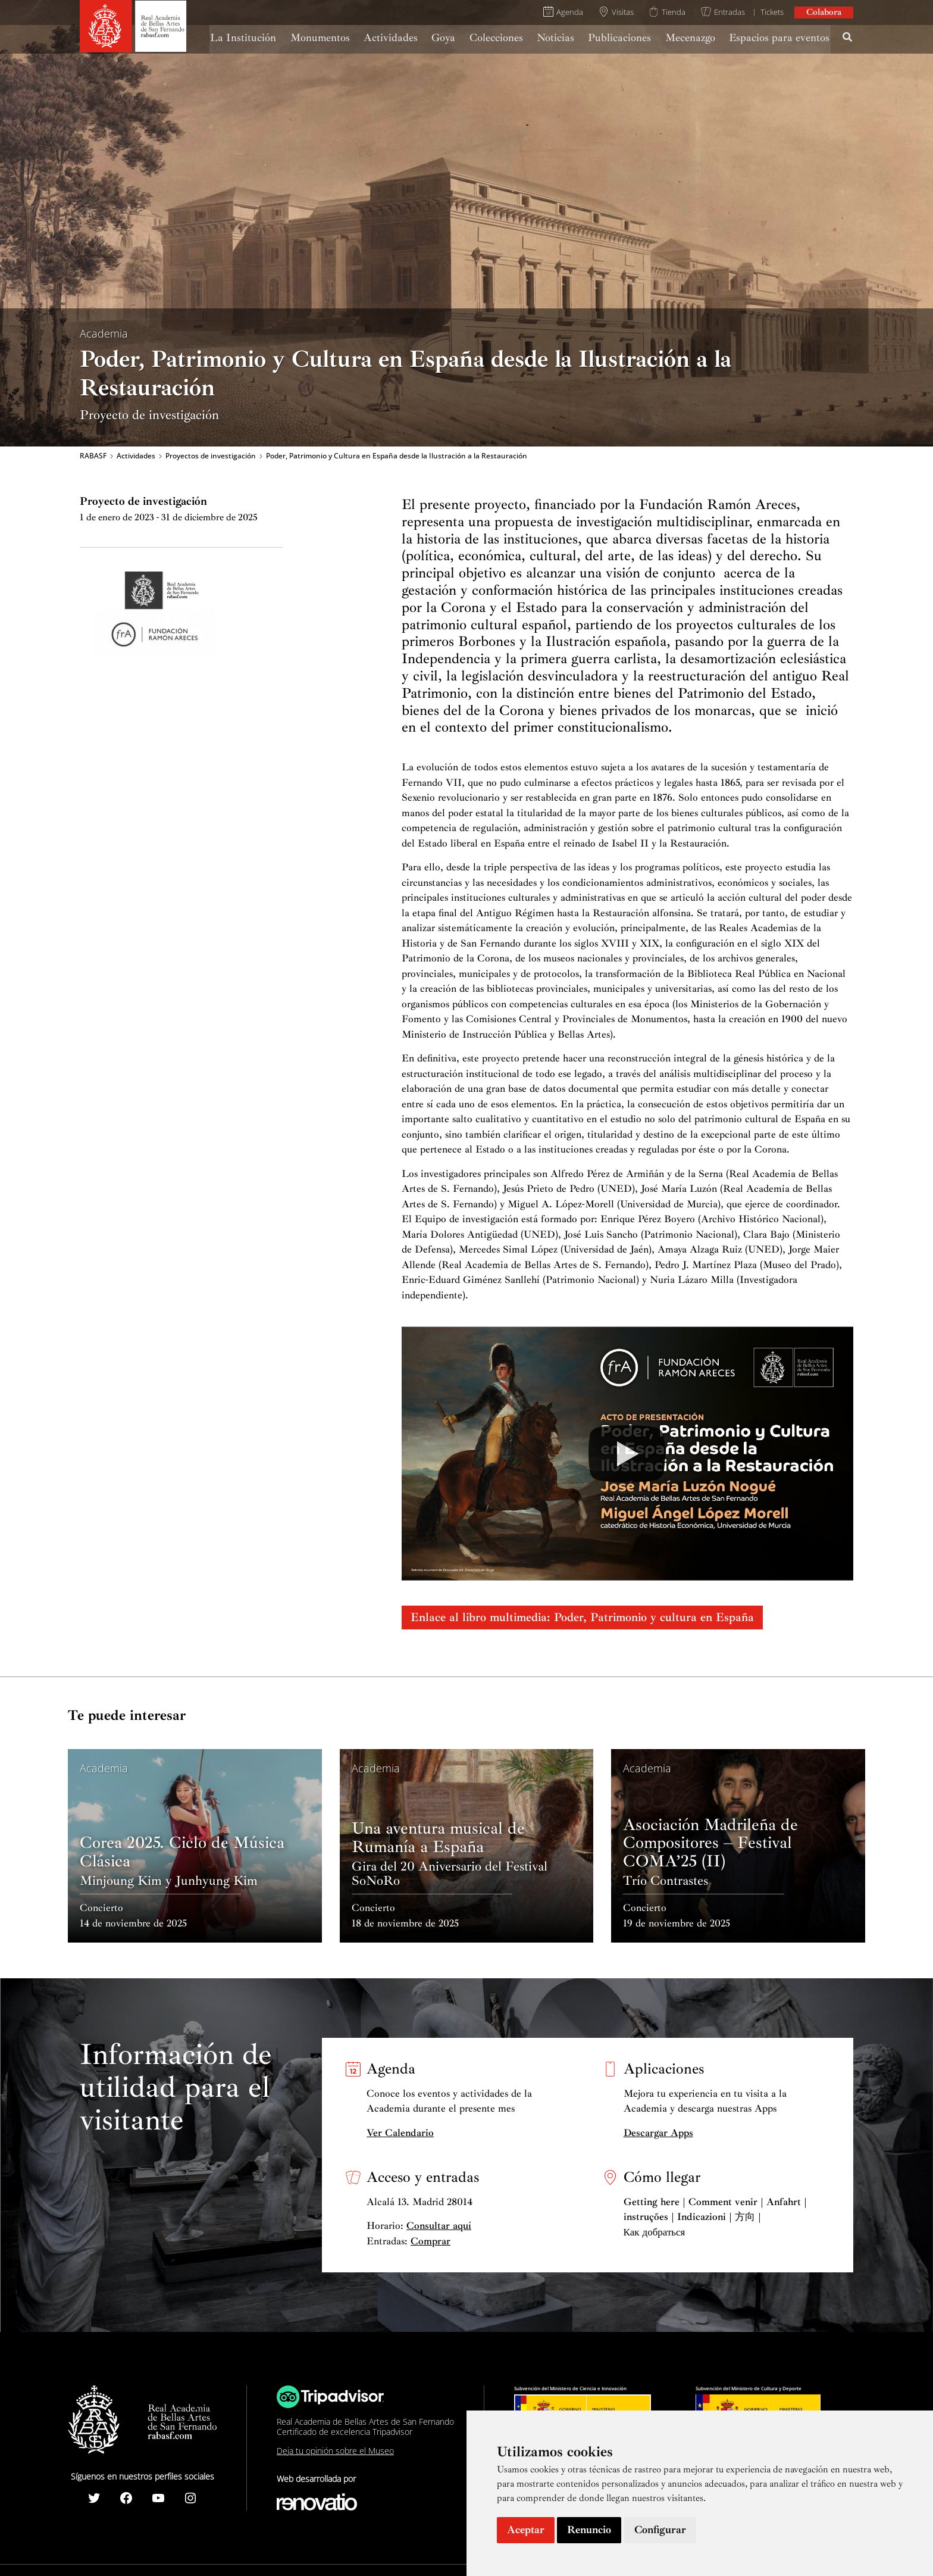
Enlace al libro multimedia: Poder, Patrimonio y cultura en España (582, 1617)
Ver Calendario (400, 2133)
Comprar (430, 2241)
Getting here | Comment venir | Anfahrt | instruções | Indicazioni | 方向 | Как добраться (715, 2217)
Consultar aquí (438, 2225)
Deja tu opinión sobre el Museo (335, 2450)
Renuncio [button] (589, 2529)
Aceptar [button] (525, 2529)
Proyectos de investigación (210, 456)
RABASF (93, 456)
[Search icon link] (848, 38)
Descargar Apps (658, 2133)
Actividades (136, 456)
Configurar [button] (660, 2529)
